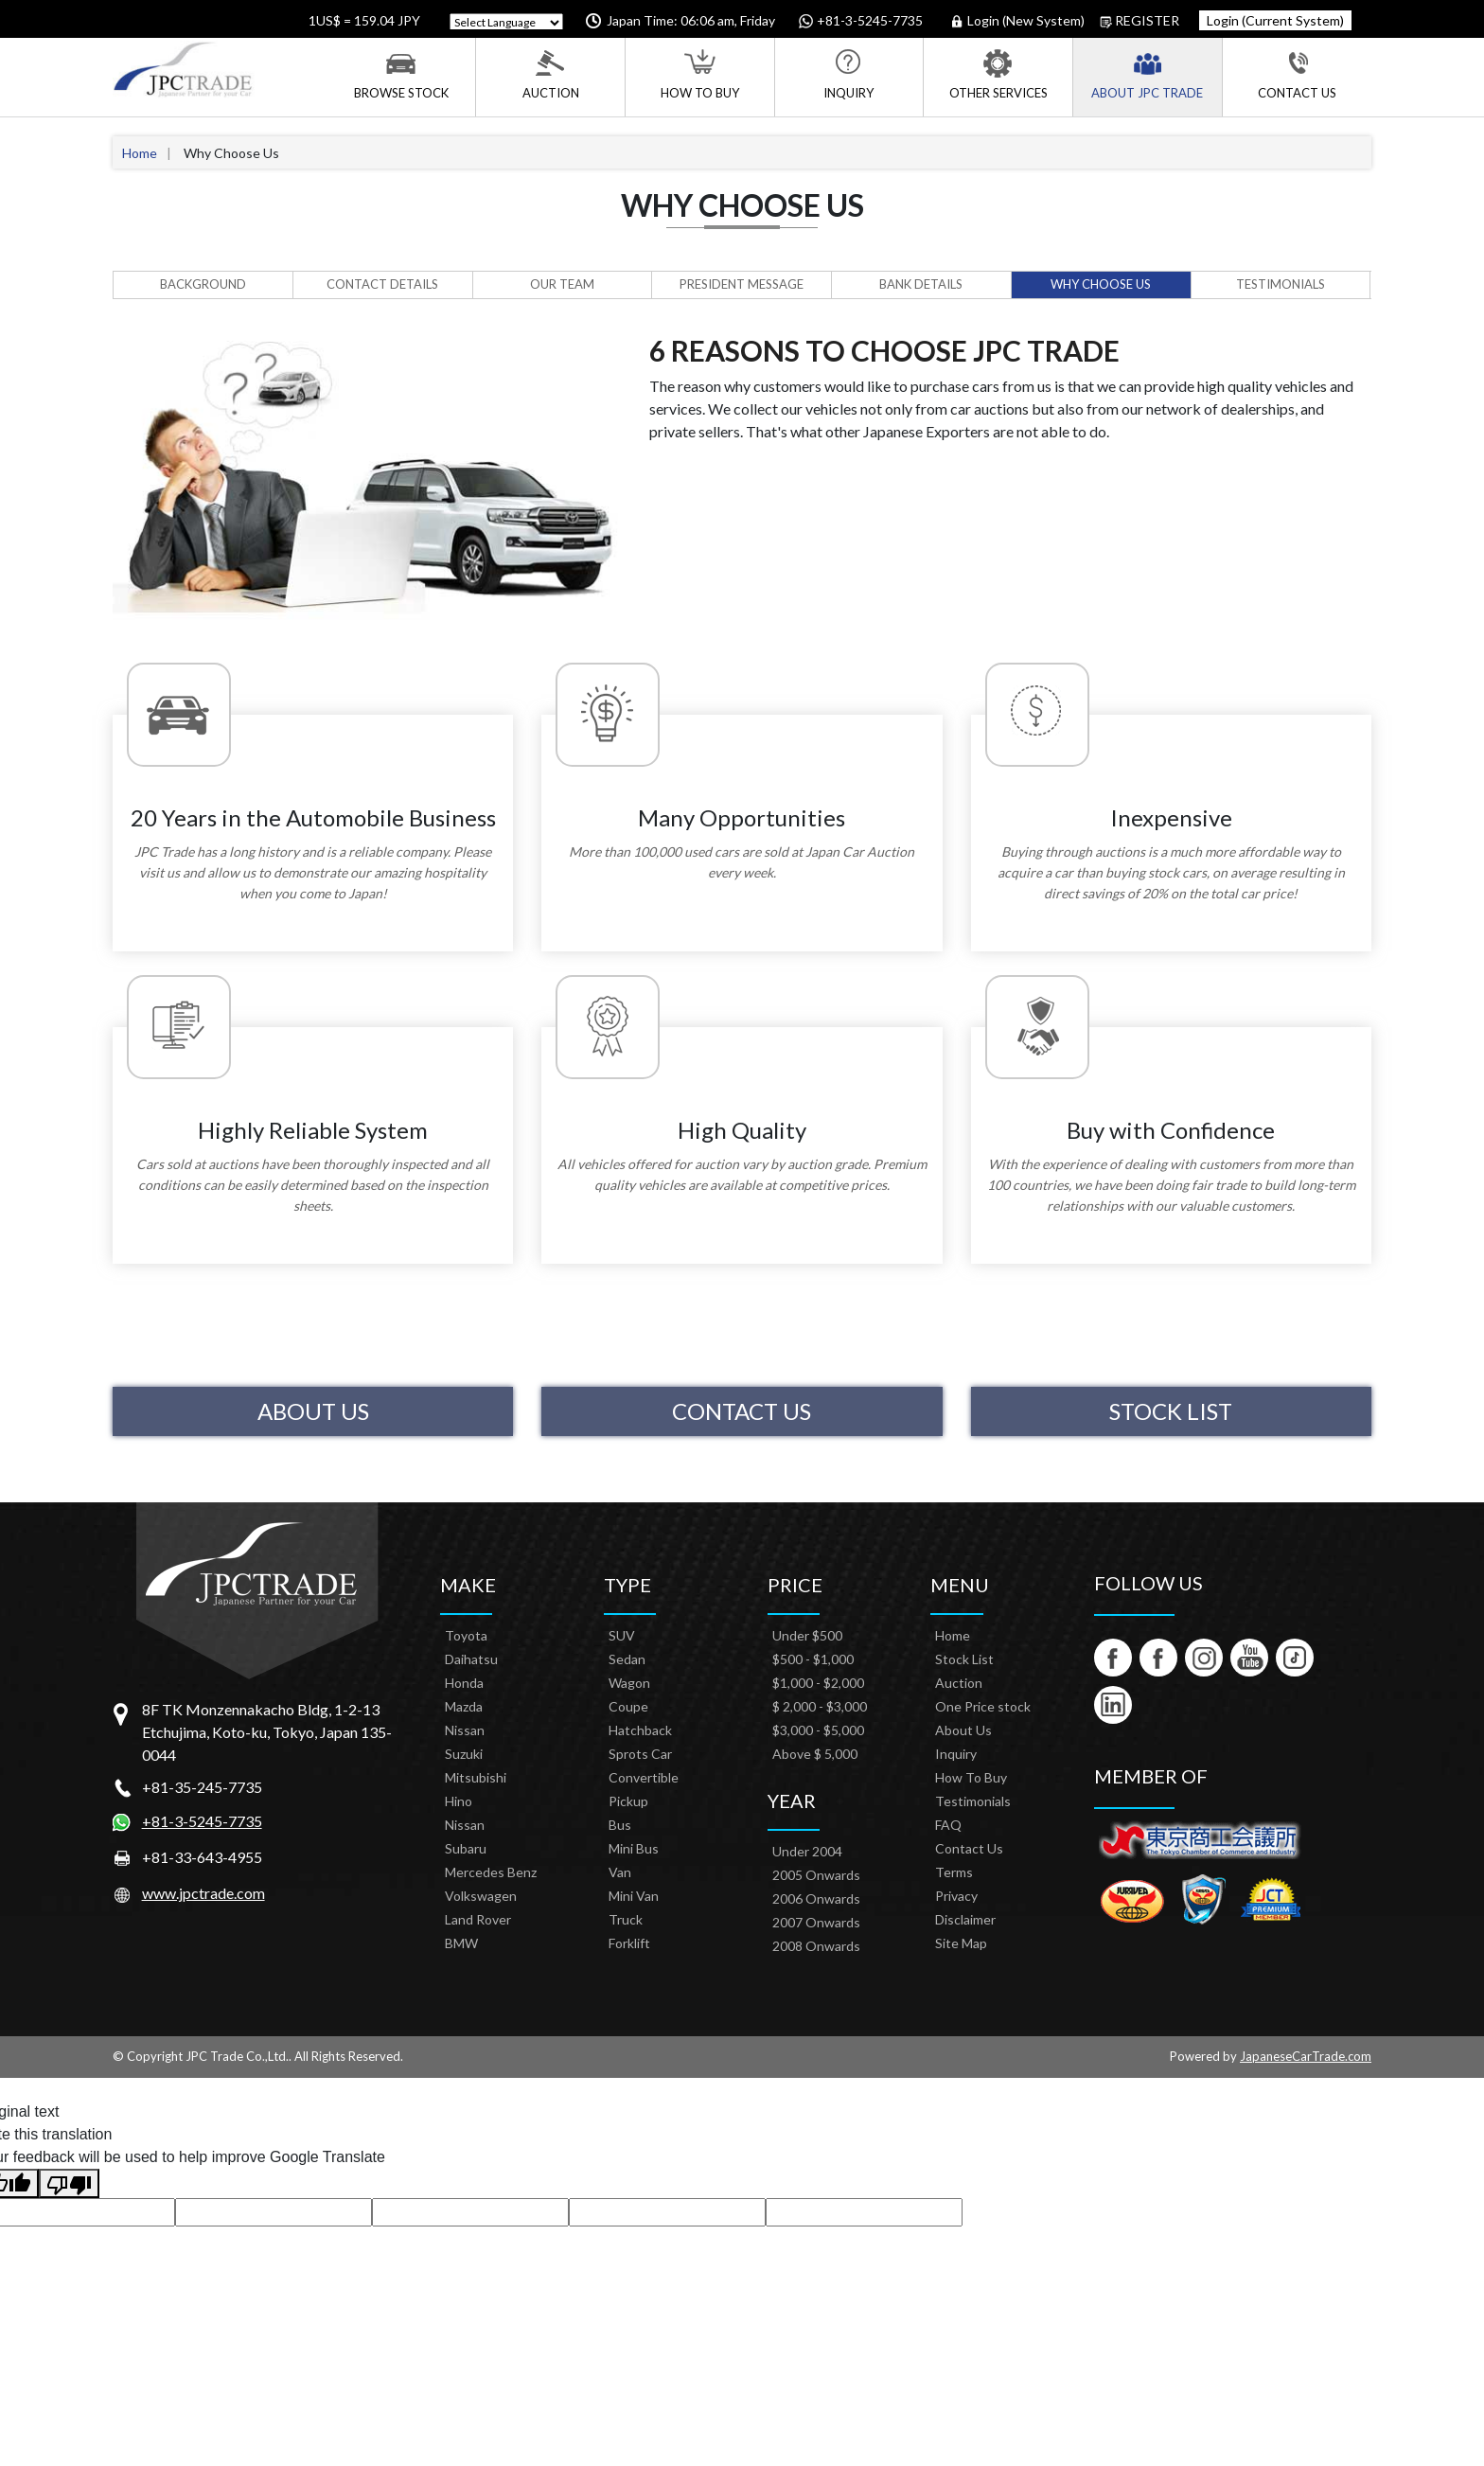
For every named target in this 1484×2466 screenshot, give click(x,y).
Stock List (1170, 1411)
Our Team (562, 284)
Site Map (961, 1943)
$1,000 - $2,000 (818, 1683)
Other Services (998, 74)
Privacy (956, 1896)
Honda (464, 1683)
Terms (954, 1872)
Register (1139, 21)
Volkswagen (481, 1896)
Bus (620, 1825)
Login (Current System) (1275, 20)
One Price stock (983, 1706)
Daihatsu (471, 1659)
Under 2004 (807, 1851)
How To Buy (700, 74)
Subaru (465, 1848)
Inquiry (848, 74)
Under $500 (807, 1635)
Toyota (466, 1635)
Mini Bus (634, 1848)
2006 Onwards (816, 1898)
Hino (458, 1801)
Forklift (629, 1943)
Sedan (627, 1659)
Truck (626, 1919)
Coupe (628, 1706)
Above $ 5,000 (814, 1754)
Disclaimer (965, 1919)
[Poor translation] (69, 2183)
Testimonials (1280, 284)
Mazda (464, 1706)
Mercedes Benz (491, 1872)
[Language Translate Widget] (506, 22)
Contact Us (1297, 74)
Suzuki (464, 1754)
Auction (550, 74)
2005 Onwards (816, 1875)
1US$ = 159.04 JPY (363, 20)
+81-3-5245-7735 (202, 1821)
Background (203, 284)
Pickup (628, 1801)
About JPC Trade (1147, 74)
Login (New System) (1018, 21)
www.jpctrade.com (203, 1893)
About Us (313, 1411)
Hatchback (640, 1730)
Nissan (465, 1730)
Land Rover (478, 1919)
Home (139, 153)
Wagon (629, 1683)
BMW (461, 1943)
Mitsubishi (475, 1777)
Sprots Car (640, 1754)
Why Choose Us (1101, 284)
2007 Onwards (816, 1922)
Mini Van (634, 1896)
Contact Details (382, 284)
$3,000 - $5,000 (818, 1730)
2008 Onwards (816, 1946)
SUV (622, 1635)
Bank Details (921, 284)
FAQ (948, 1825)
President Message (742, 284)
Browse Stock (401, 74)
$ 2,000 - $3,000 (819, 1706)
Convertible (644, 1777)
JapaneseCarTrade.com (1305, 2056)
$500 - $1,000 (813, 1659)
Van (620, 1872)
